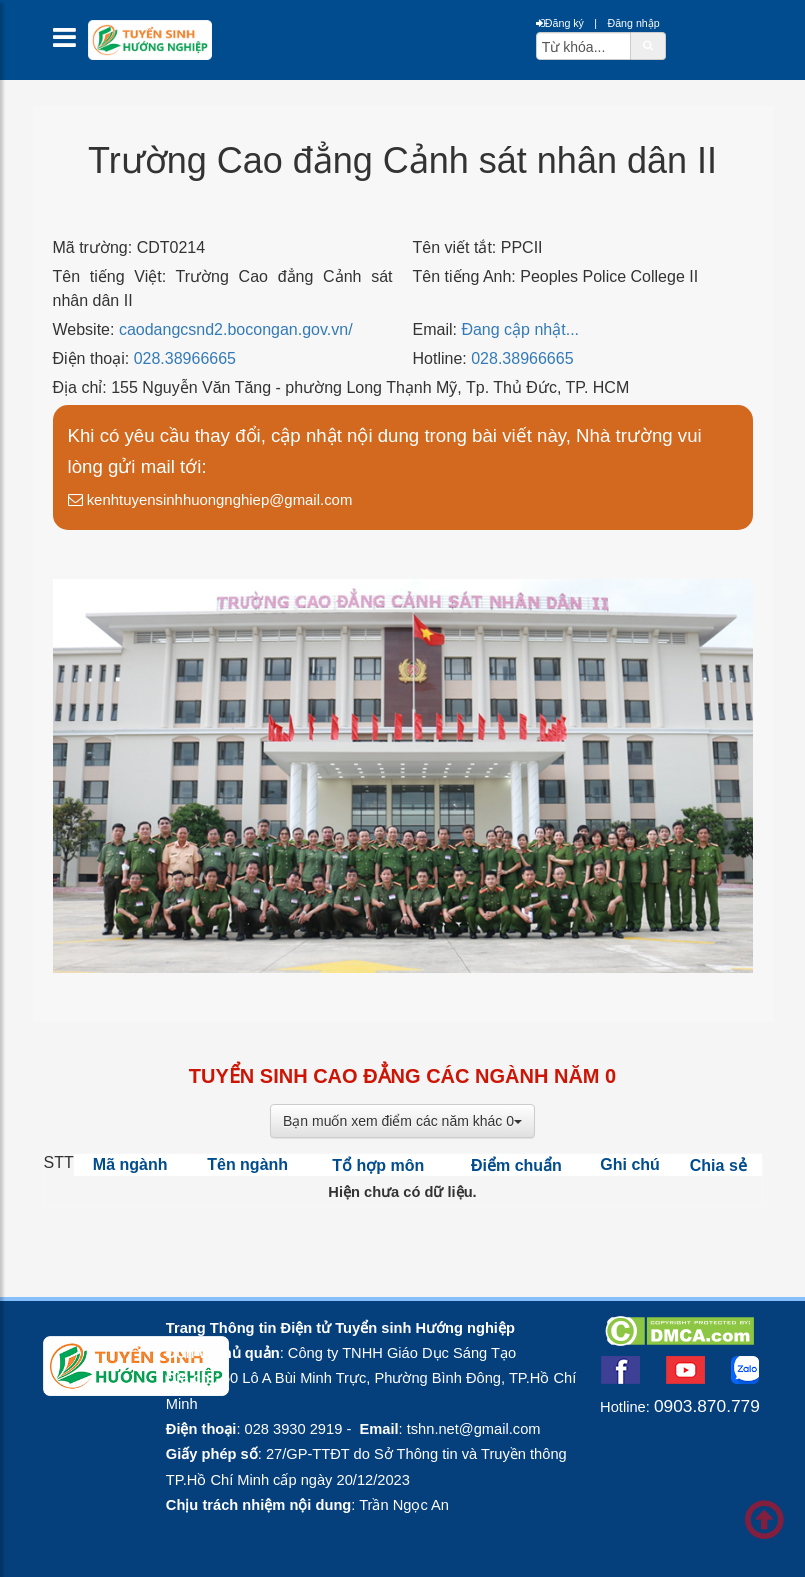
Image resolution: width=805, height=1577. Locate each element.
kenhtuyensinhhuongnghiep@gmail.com (210, 499)
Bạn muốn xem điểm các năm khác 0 (402, 1121)
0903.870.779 (707, 1406)
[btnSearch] (648, 45)
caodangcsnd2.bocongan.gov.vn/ (236, 329)
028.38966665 (185, 358)
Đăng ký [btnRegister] (560, 23)
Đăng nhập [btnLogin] (633, 23)
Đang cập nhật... (520, 329)
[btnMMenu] (70, 42)
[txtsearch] (583, 46)
